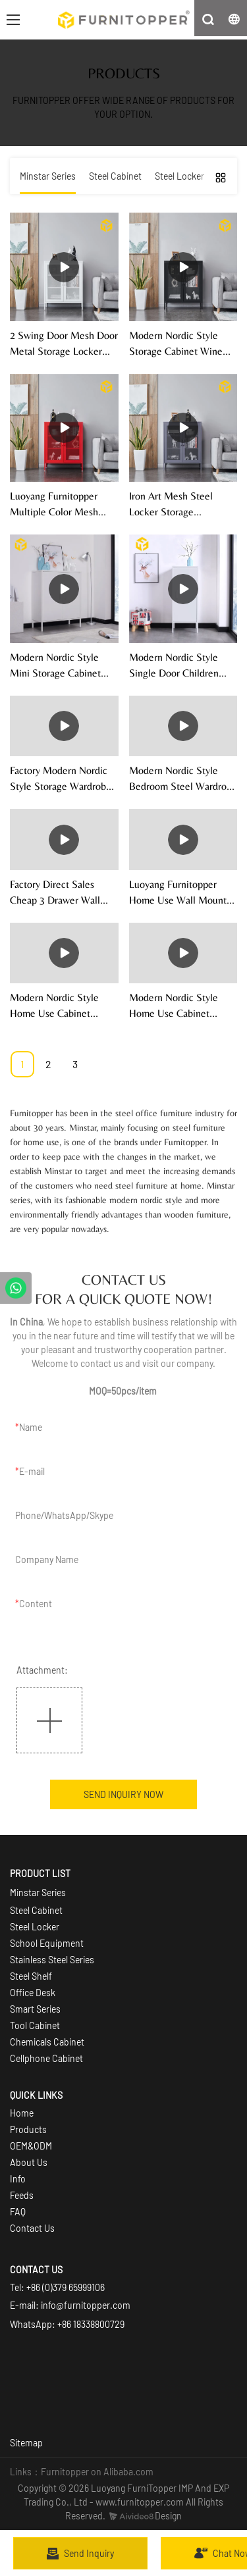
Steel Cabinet (36, 1910)
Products (28, 2129)
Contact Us (32, 2228)
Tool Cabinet (35, 2025)
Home (22, 2113)
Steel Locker (34, 1926)
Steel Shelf (31, 1976)
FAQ (18, 2211)
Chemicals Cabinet (47, 2042)
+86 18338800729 (90, 2324)
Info (18, 2178)
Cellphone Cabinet (46, 2058)
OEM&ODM (31, 2145)
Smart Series (36, 2009)
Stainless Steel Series (52, 1959)
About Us (28, 2162)
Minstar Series (38, 1892)
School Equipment (47, 1943)
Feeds (22, 2195)
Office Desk (32, 1992)
